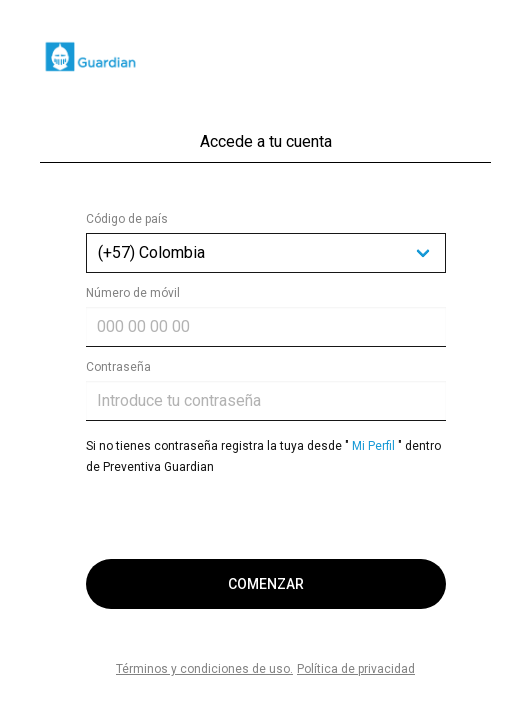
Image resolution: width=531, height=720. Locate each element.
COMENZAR (266, 584)
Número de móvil (133, 293)
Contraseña (118, 367)
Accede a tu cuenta (266, 141)
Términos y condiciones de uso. (204, 669)
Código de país (127, 219)
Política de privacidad (356, 669)
